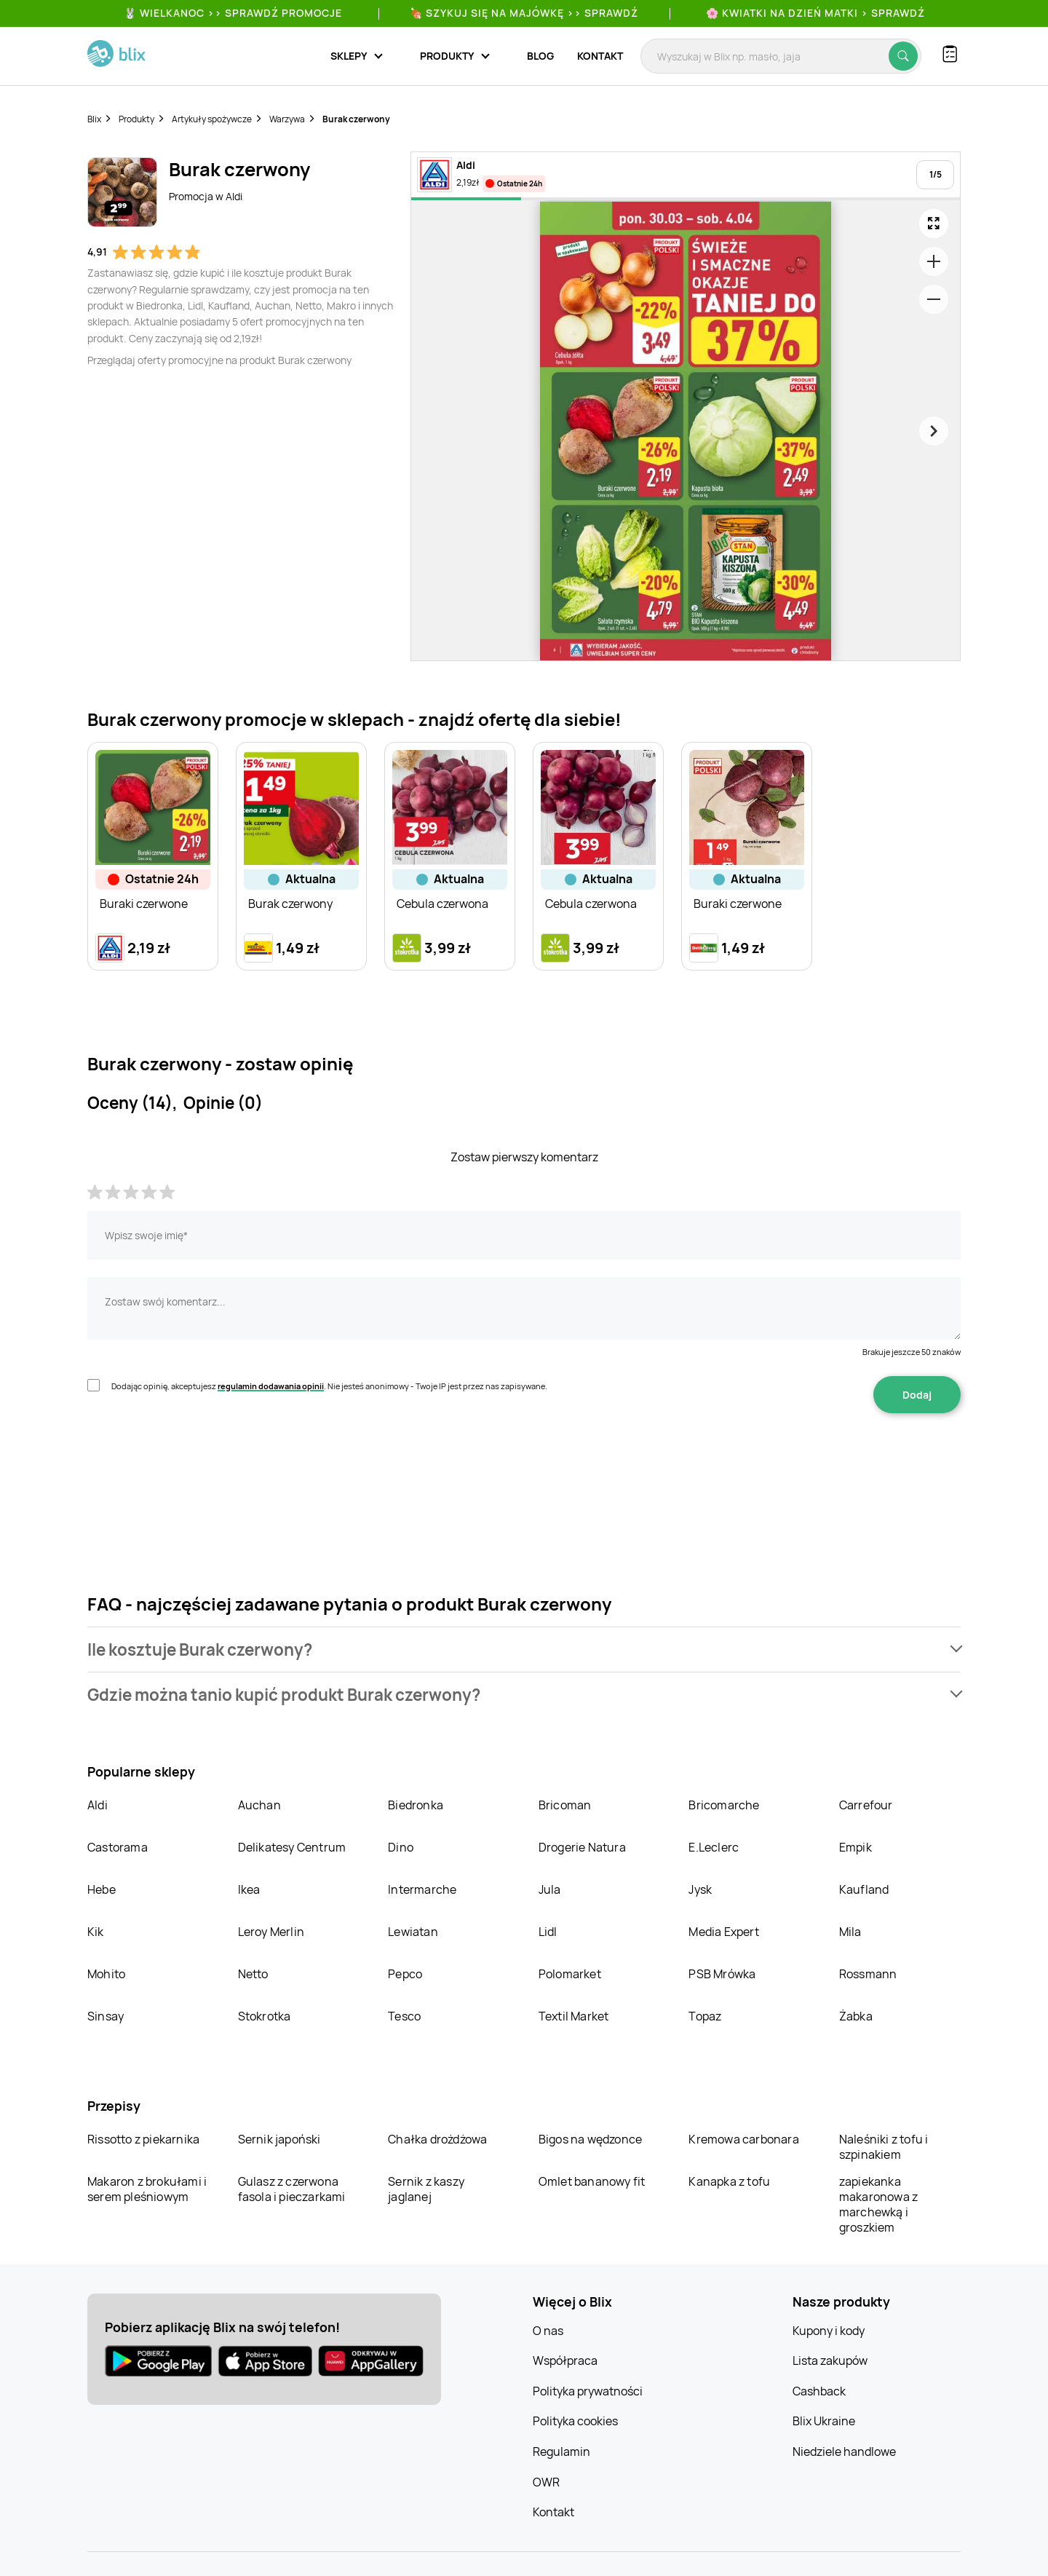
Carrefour (866, 1805)
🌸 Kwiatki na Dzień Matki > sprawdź (815, 13)
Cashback (819, 2391)
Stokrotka (264, 2016)
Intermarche (422, 1889)
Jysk (700, 1889)
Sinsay (105, 2016)
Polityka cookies (575, 2421)
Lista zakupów (830, 2360)
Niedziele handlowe (844, 2451)
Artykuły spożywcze (212, 119)
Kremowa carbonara (743, 2139)
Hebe (101, 1889)
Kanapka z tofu (729, 2181)
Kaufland (864, 1889)
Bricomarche (723, 1805)
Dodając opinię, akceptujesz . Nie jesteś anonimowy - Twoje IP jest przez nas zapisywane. (329, 1385)
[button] (524, 1649)
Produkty (136, 119)
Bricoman (565, 1805)
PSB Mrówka (721, 1974)
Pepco (405, 1974)
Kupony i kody (829, 2331)
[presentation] (198, 1459)
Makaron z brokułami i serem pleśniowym (147, 2189)
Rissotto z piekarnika (143, 2139)
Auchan (259, 1805)
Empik (855, 1847)
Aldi (97, 1805)
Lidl (548, 1932)
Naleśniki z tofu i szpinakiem (884, 2146)
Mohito (106, 1974)
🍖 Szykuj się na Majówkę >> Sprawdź (524, 13)
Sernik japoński (279, 2139)
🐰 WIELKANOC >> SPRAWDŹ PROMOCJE (233, 13)
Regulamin (561, 2451)
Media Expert (723, 1932)
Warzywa (287, 119)
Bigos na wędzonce (590, 2139)
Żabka (856, 2016)
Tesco (404, 2016)
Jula (550, 1889)
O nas (548, 2331)
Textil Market (574, 2016)
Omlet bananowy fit (592, 2181)
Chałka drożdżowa (437, 2139)
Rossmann (868, 1974)
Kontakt (600, 56)
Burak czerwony (356, 119)
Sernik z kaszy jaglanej (426, 2189)
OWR (546, 2482)
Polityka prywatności (588, 2391)
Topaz (704, 2016)
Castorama (117, 1847)
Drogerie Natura (582, 1847)
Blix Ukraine (824, 2421)
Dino (400, 1847)
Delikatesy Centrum (292, 1847)
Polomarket (570, 1974)
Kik (95, 1932)
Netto (253, 1974)
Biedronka (415, 1805)
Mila (850, 1932)
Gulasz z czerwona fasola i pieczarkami (292, 2189)
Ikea (249, 1889)
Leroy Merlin (271, 1932)
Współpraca (565, 2360)
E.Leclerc (713, 1847)
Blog (540, 56)
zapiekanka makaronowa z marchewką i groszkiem (878, 2204)
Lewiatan (413, 1932)
